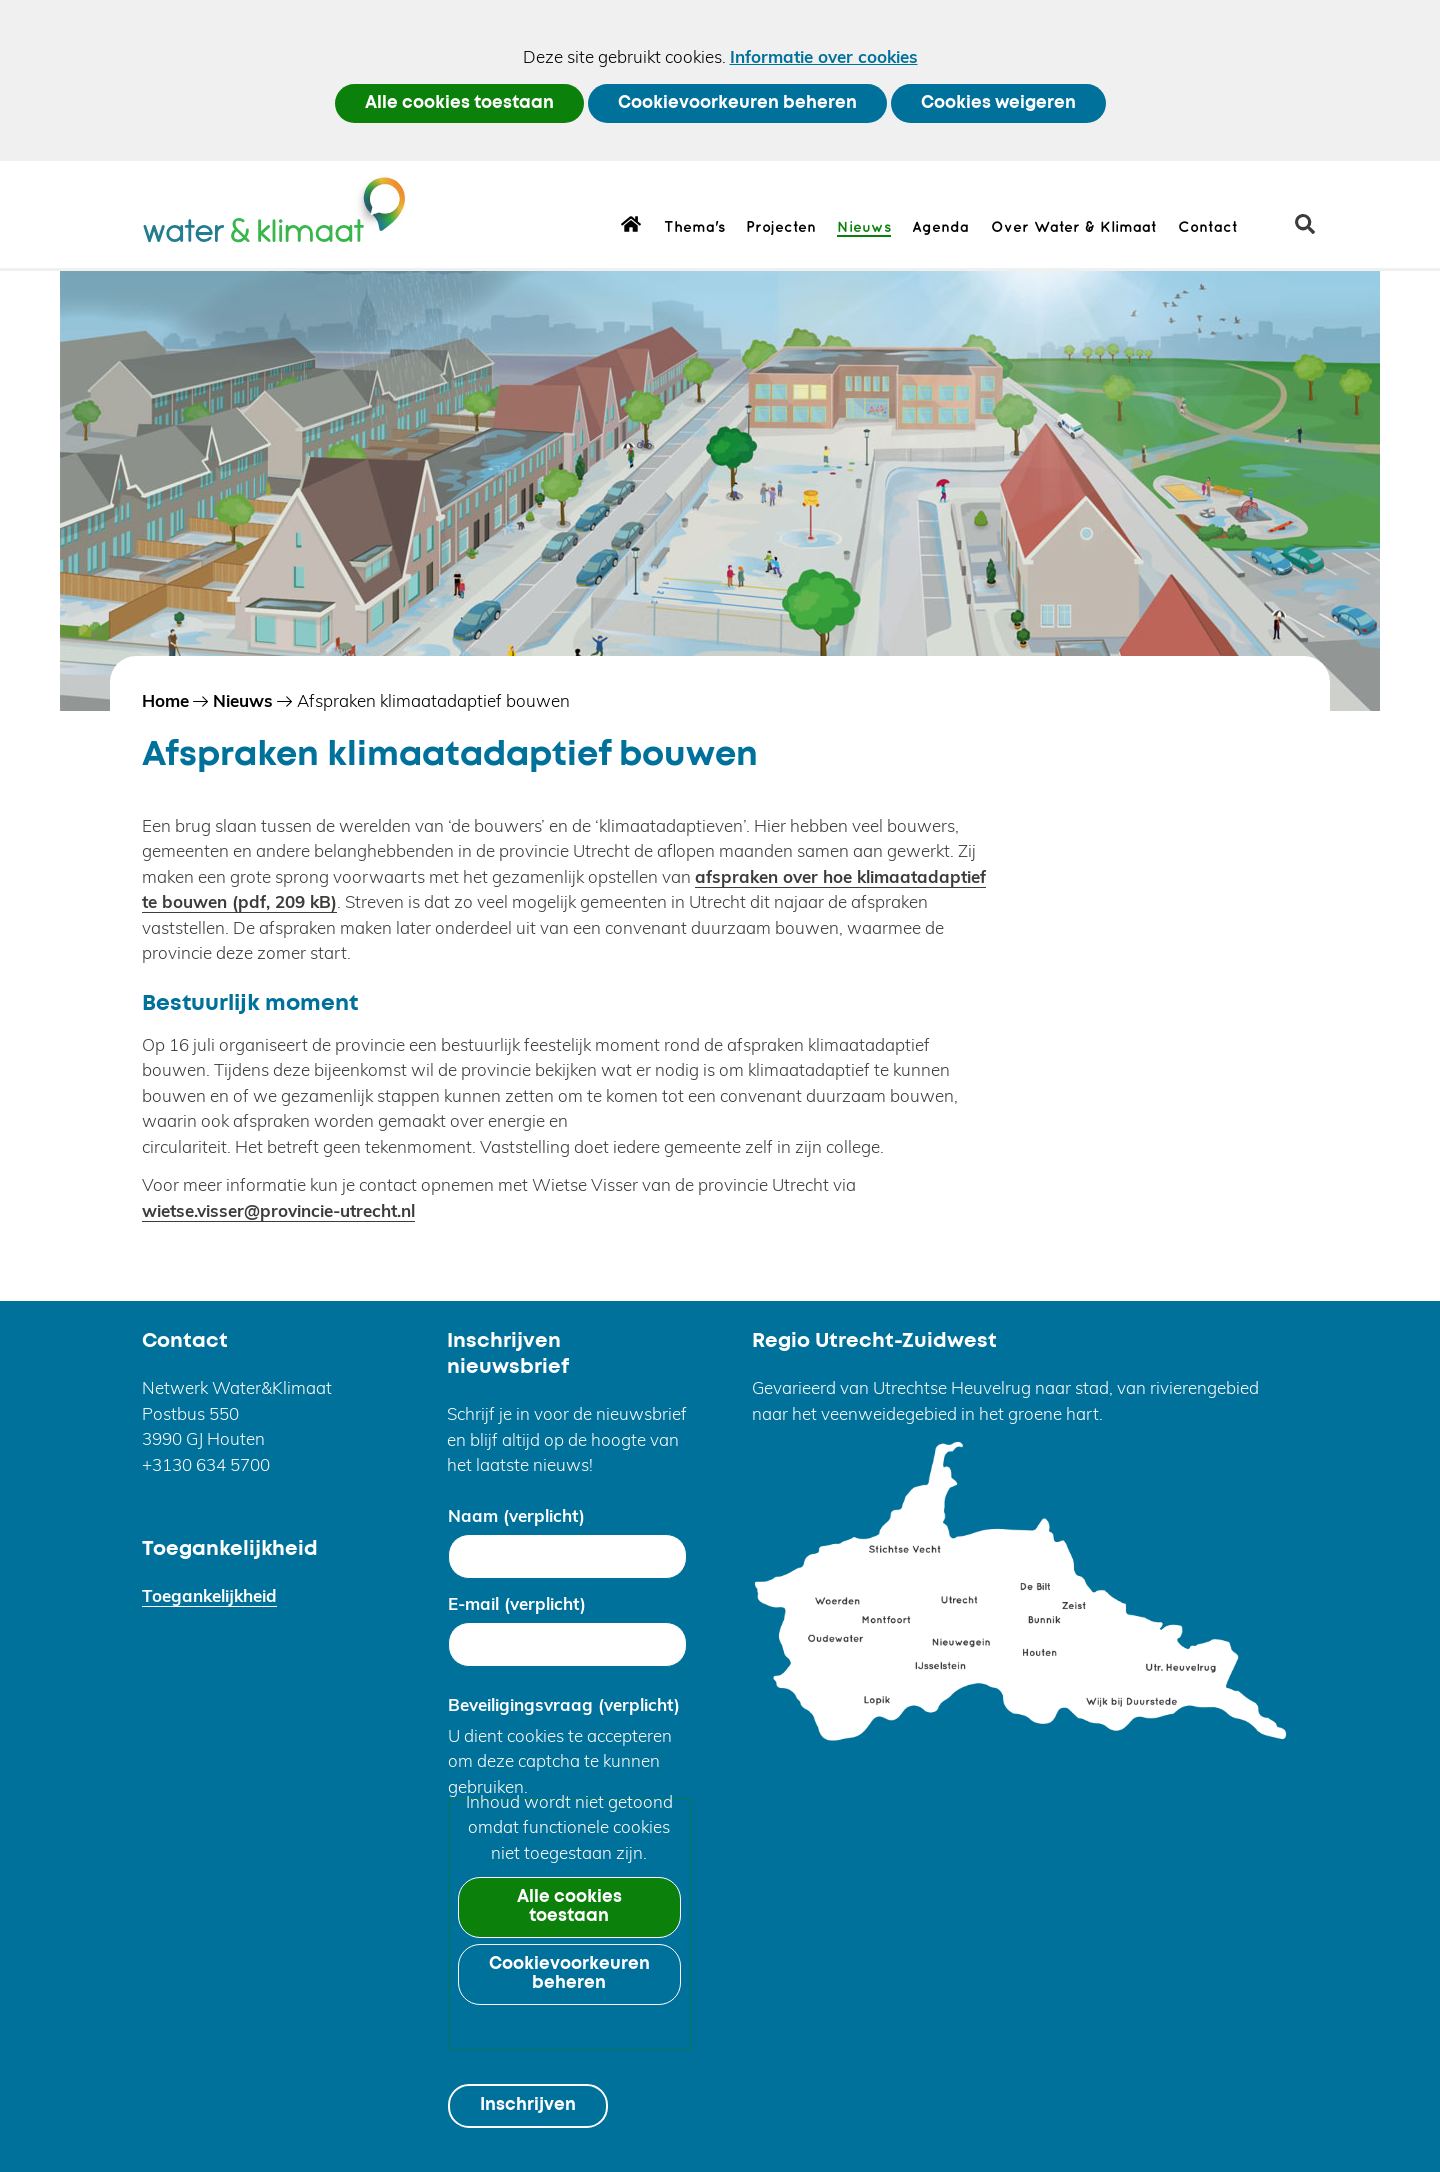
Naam (516, 1515)
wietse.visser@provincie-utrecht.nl (278, 1210)
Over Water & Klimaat (1074, 228)
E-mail (517, 1603)
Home (631, 223)
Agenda (940, 228)
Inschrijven (528, 2105)
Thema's (694, 228)
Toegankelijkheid (209, 1595)
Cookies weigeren (998, 103)
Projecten (781, 228)
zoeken (1312, 231)
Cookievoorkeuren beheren (737, 103)
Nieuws (864, 228)
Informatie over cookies (824, 56)
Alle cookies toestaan (459, 103)
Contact (1208, 228)
